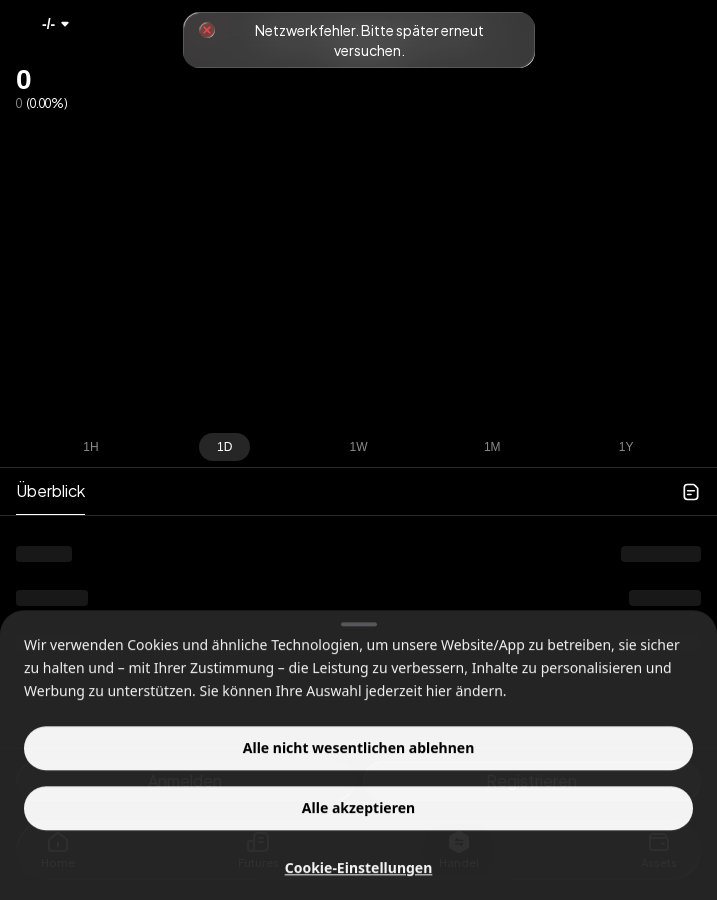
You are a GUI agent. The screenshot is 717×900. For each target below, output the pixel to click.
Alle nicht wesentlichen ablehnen (358, 782)
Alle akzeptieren (358, 842)
